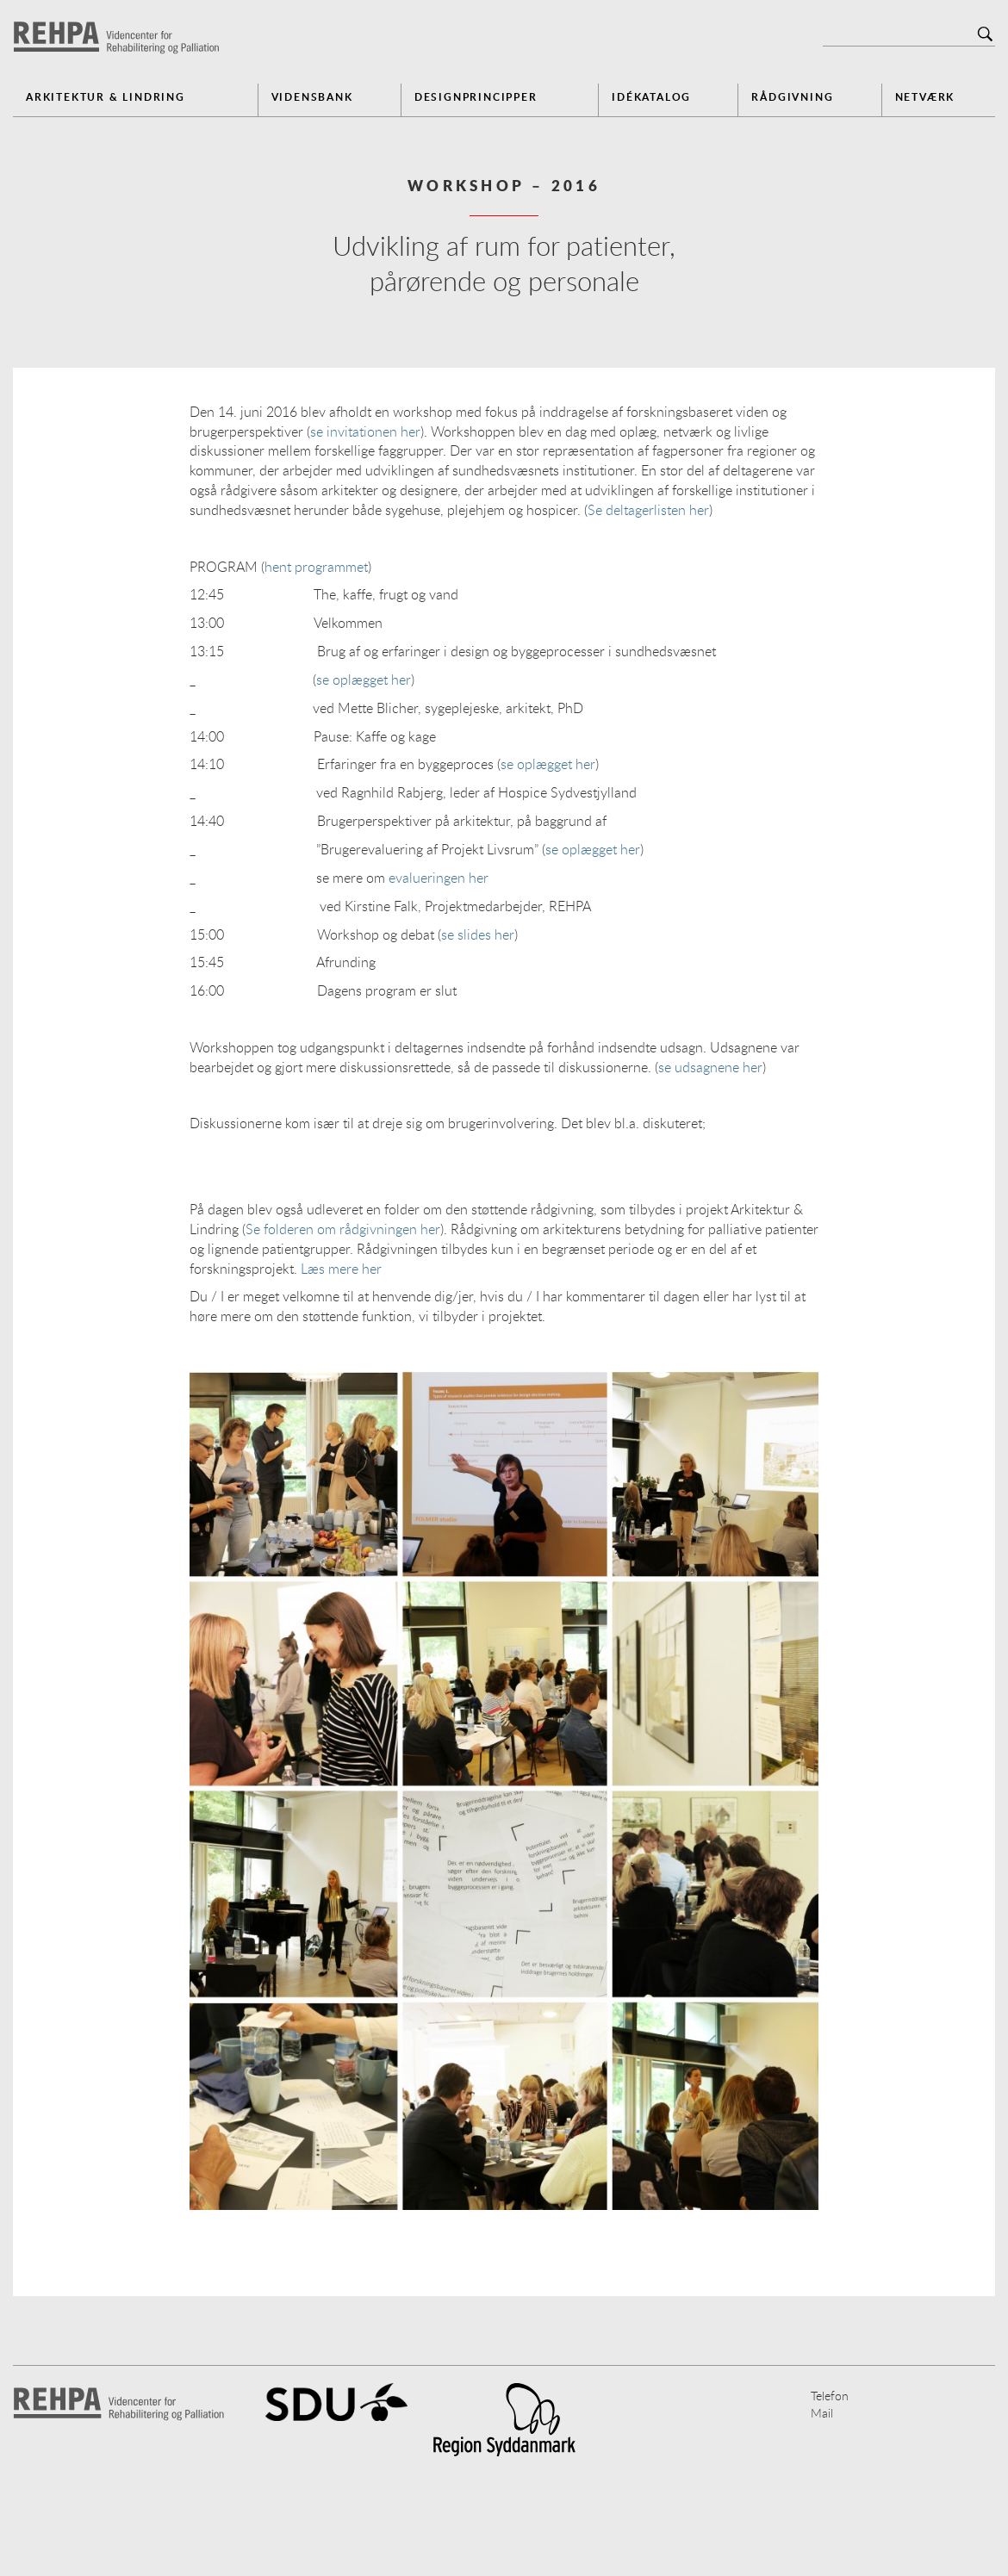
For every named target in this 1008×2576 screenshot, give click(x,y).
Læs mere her (341, 1268)
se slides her (477, 934)
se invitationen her (365, 431)
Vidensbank (312, 97)
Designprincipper (476, 97)
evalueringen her (438, 877)
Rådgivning (792, 97)
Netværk (925, 97)
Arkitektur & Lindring (105, 97)
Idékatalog (651, 97)
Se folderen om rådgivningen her (343, 1229)
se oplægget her (363, 679)
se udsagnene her (710, 1067)
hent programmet (316, 566)
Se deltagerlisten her (648, 509)
